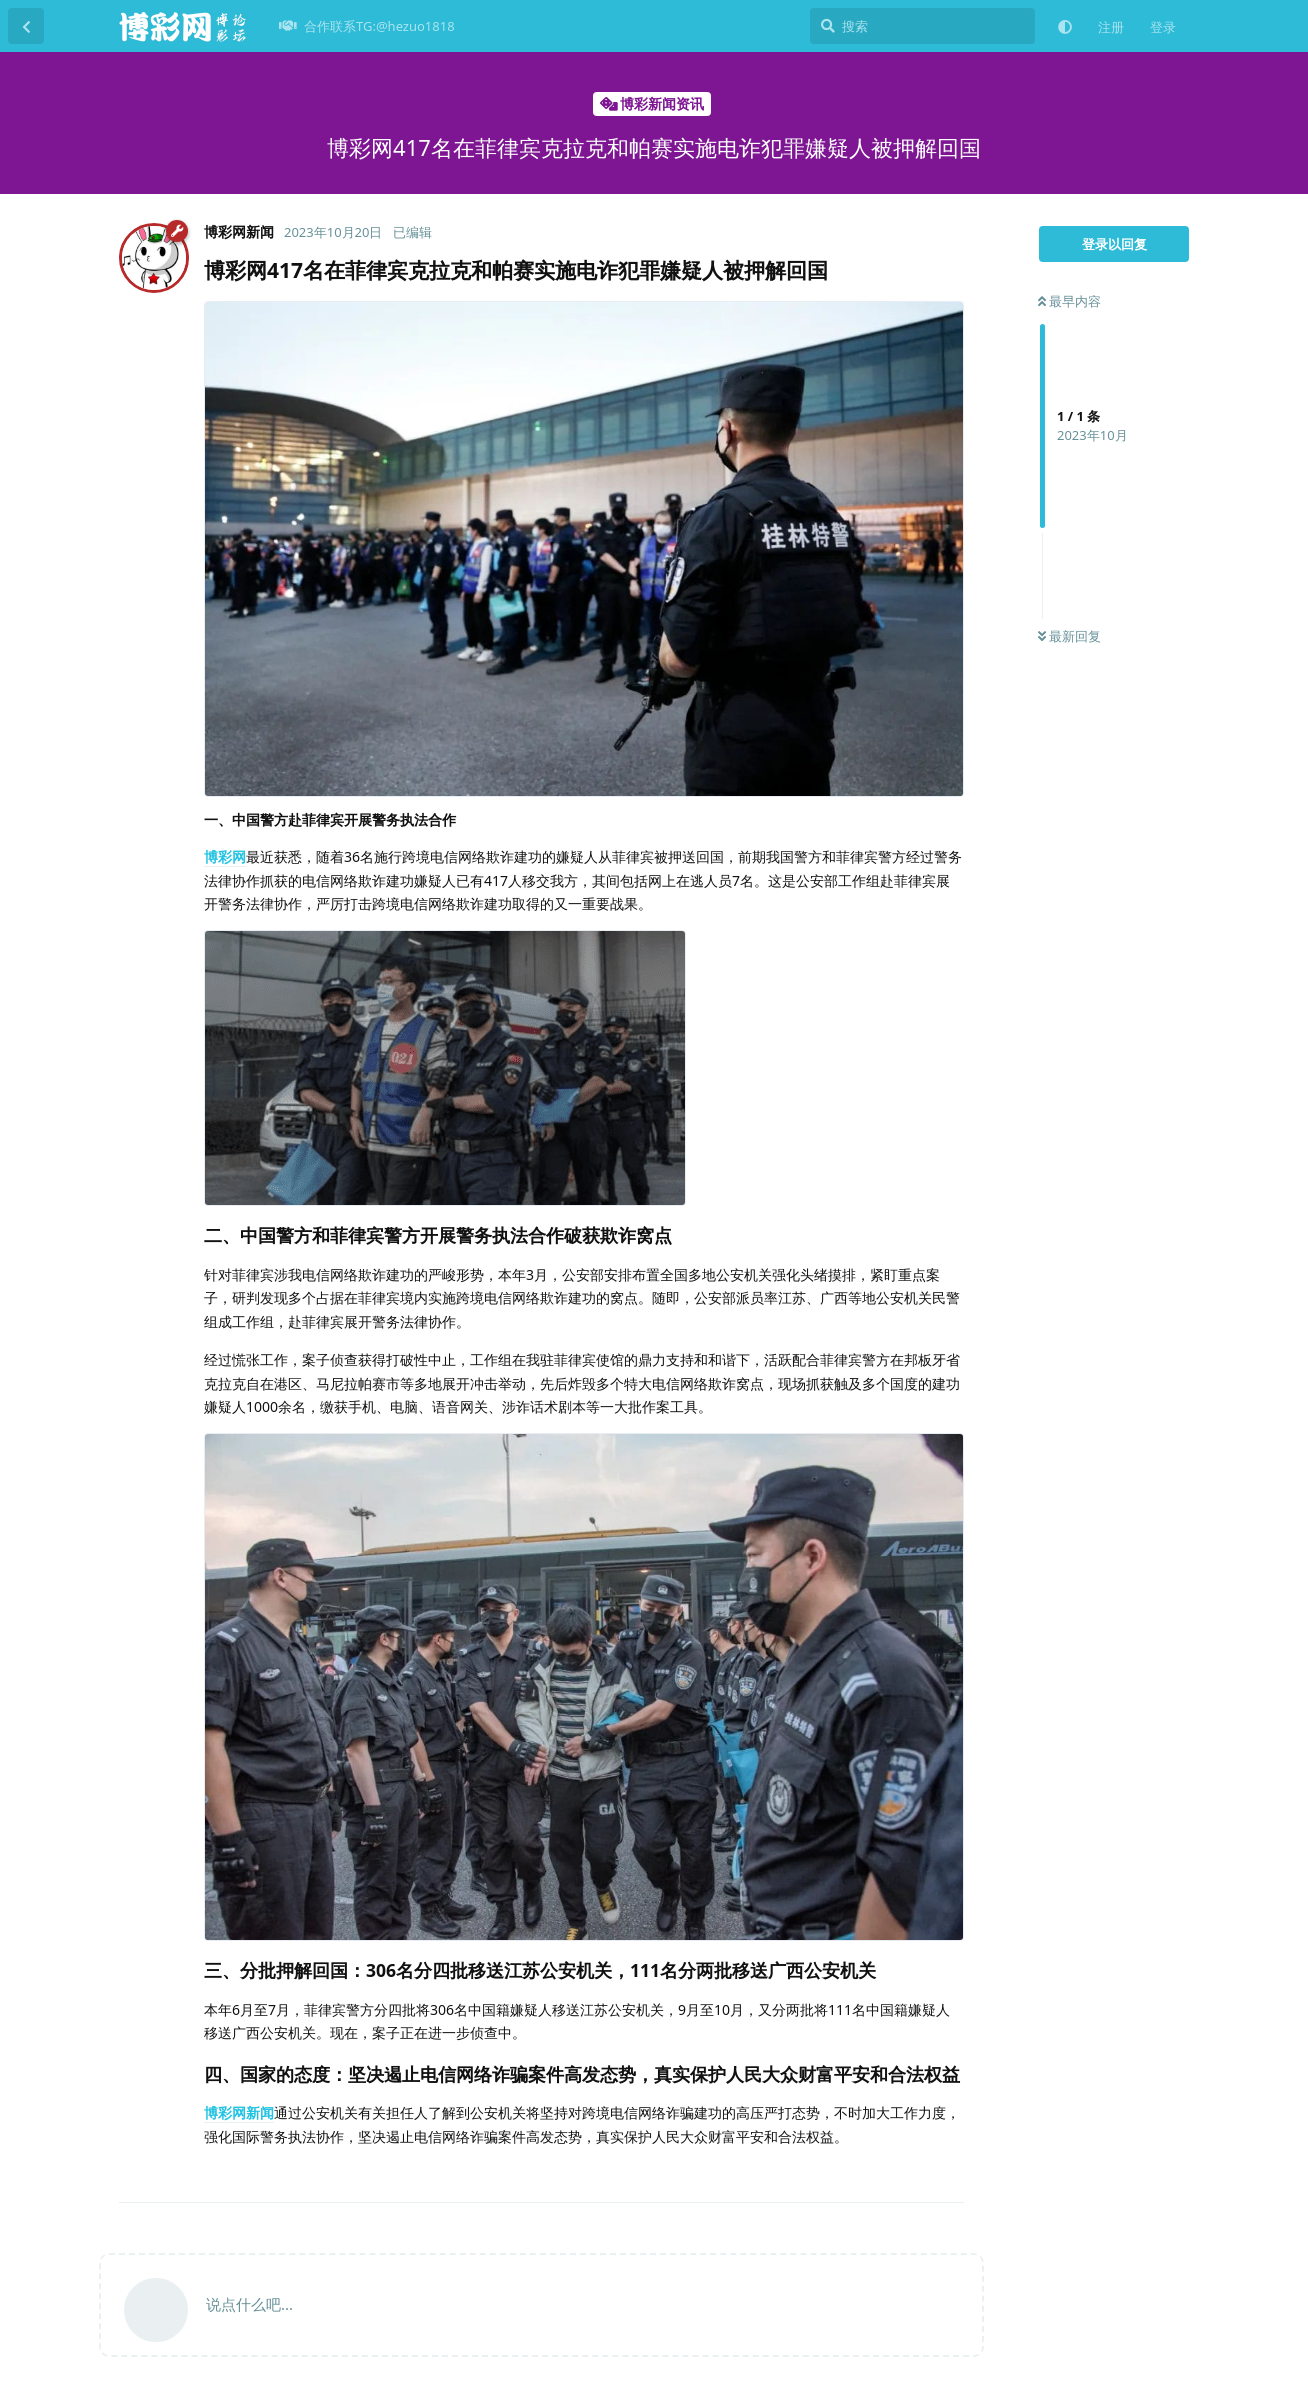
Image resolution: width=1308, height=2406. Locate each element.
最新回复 (1069, 636)
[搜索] (922, 26)
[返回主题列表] (26, 26)
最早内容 (1069, 301)
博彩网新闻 (239, 2112)
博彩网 (225, 856)
